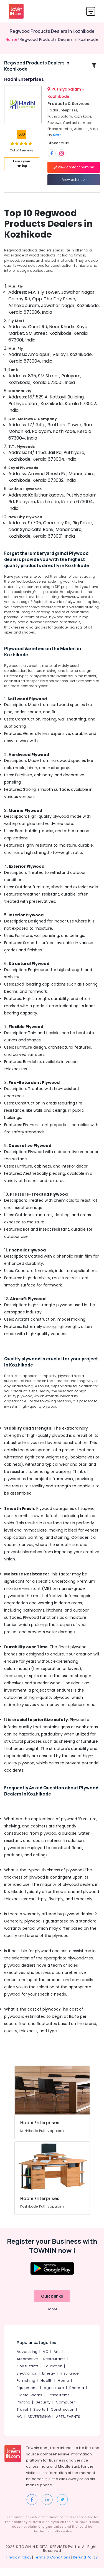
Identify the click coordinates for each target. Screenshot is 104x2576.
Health (46, 2389)
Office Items (58, 2403)
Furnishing (26, 2389)
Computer (65, 2410)
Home (11, 39)
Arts (57, 2360)
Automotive (27, 2367)
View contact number (74, 171)
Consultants (28, 2374)
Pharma (76, 2396)
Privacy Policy (19, 2565)
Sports (39, 2417)
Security (43, 2410)
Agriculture (54, 2396)
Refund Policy (85, 2565)
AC (45, 2360)
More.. (58, 139)
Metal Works (30, 2403)
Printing (24, 2410)
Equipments (28, 2396)
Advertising (27, 2360)
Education (53, 2374)
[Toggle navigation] (90, 11)
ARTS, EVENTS (68, 2425)
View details (73, 183)
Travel (22, 2417)
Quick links (52, 2304)
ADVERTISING (39, 2425)
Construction (62, 2417)
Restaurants (54, 2367)
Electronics (27, 2381)
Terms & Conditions (52, 2565)
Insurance (69, 2381)
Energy (48, 2381)
